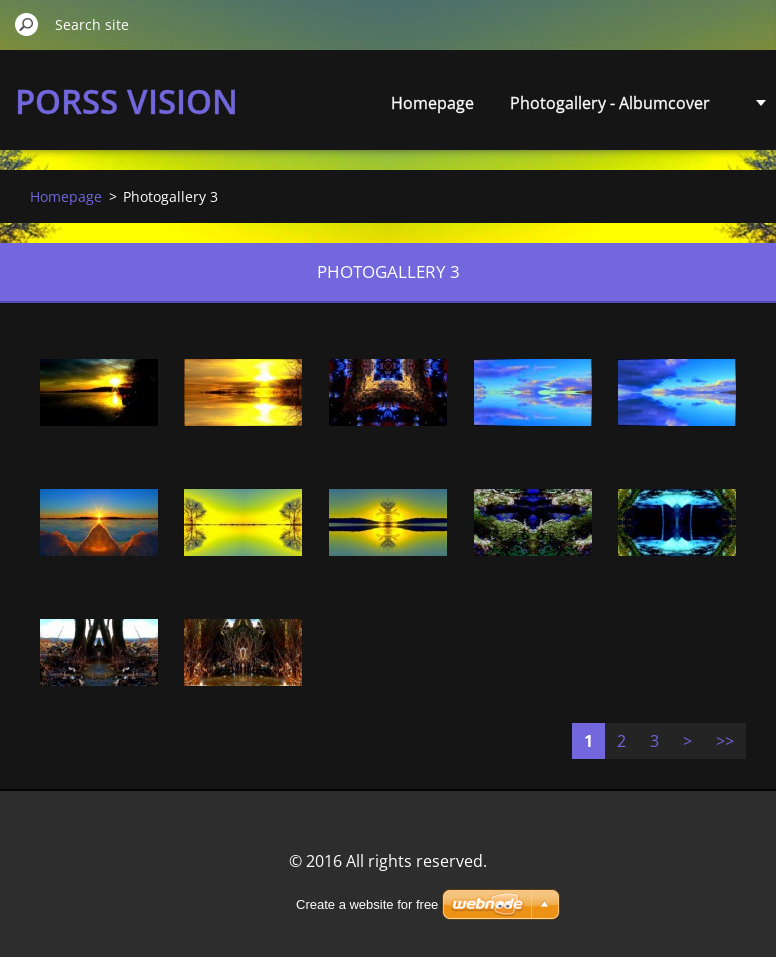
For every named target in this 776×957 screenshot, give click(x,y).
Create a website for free (367, 904)
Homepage (432, 103)
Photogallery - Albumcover (610, 103)
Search (27, 24)
